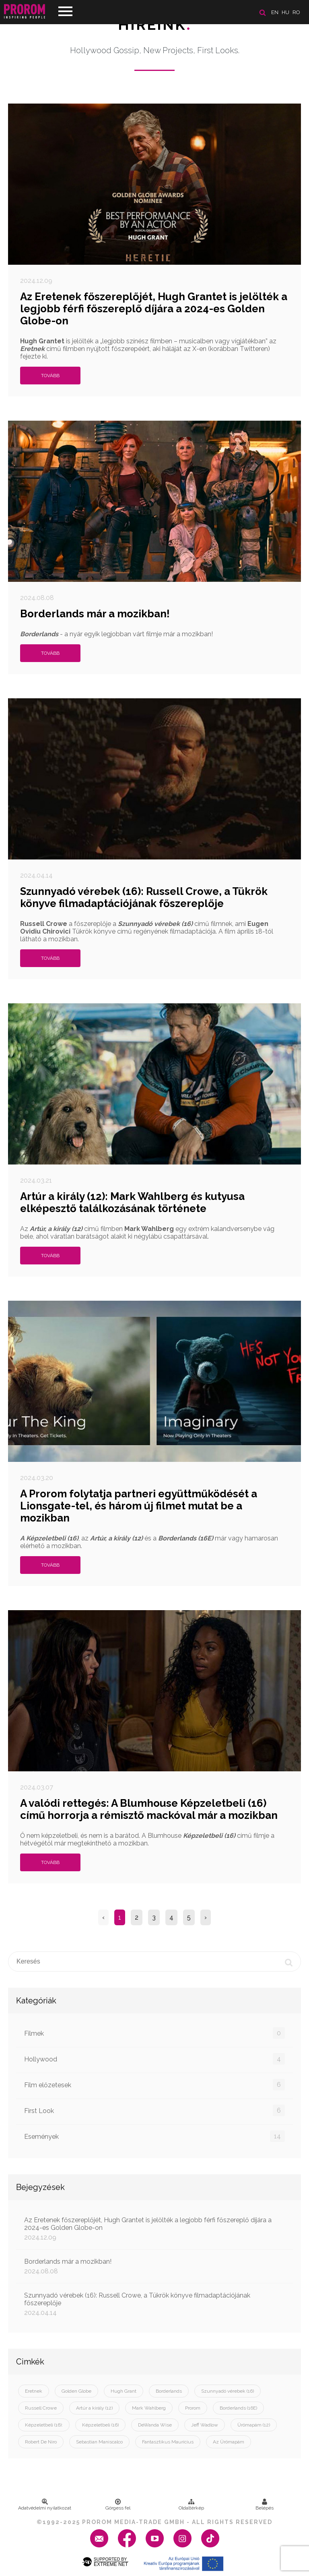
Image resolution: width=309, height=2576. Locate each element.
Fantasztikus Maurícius (168, 2442)
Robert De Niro (41, 2442)
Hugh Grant (123, 2391)
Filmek (154, 2033)
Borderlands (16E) (238, 2408)
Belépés (264, 2505)
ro (296, 12)
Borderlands (169, 2391)
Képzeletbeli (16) (100, 2425)
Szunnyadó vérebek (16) (227, 2391)
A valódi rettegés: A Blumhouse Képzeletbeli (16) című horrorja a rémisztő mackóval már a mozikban (149, 1809)
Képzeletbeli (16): (44, 2425)
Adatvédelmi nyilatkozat (44, 2505)
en (274, 12)
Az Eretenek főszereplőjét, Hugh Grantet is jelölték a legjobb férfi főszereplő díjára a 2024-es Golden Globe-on (153, 309)
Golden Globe (76, 2391)
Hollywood (154, 2059)
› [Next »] (205, 1917)
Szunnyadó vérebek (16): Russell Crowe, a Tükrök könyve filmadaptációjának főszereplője (144, 897)
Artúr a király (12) (94, 2408)
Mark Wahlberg (149, 2408)
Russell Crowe (41, 2408)
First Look (154, 2110)
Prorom (192, 2408)
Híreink (155, 24)
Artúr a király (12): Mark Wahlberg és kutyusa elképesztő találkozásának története (132, 1202)
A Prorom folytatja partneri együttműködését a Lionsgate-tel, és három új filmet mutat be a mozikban (138, 1506)
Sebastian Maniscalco (99, 2442)
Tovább (50, 375)
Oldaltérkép (191, 2505)
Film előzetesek (154, 2084)
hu (285, 12)
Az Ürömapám (228, 2442)
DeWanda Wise (155, 2425)
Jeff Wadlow (204, 2425)
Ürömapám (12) (253, 2425)
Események (154, 2136)
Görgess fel (117, 2505)
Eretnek (33, 2391)
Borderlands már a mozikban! (95, 614)
